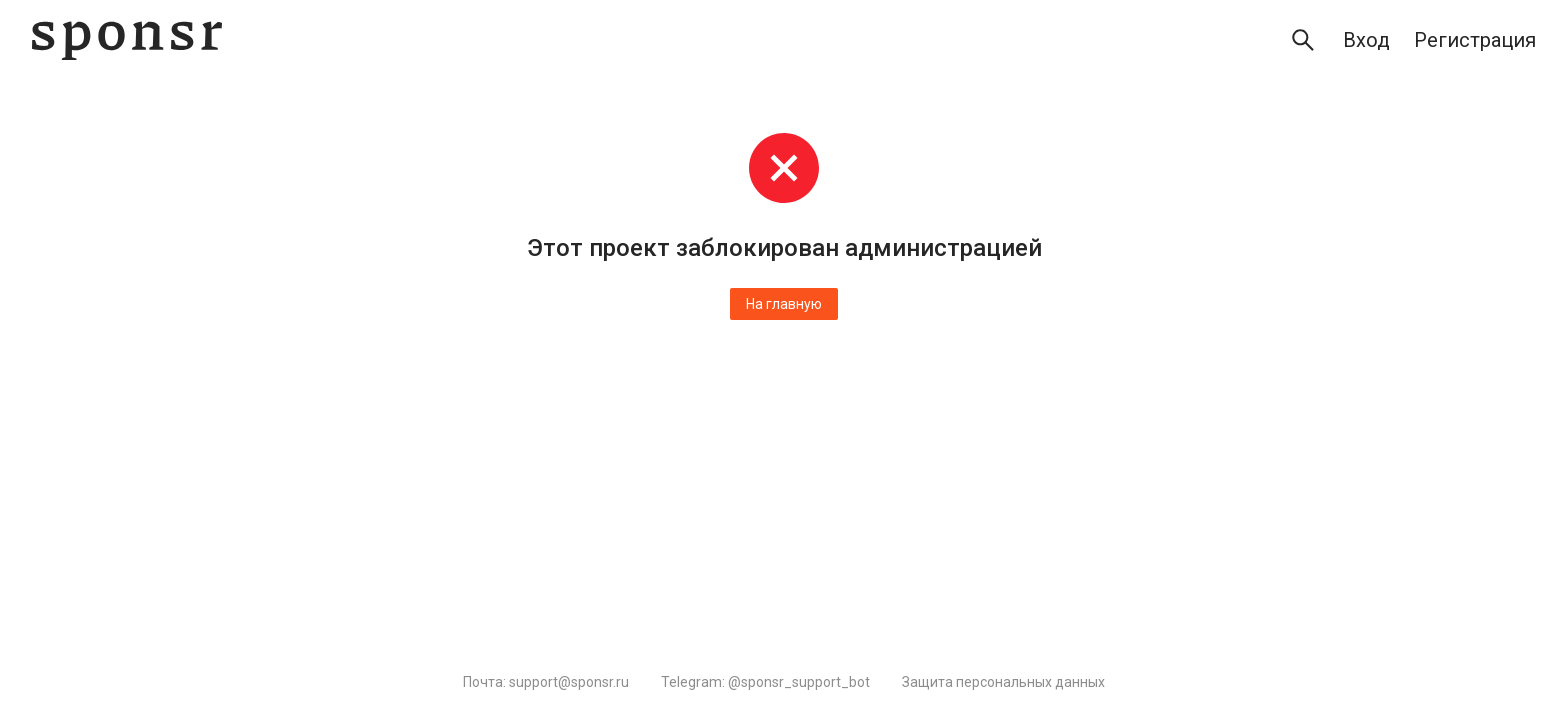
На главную (784, 304)
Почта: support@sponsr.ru (546, 682)
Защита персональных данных (1003, 682)
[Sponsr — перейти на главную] (127, 40)
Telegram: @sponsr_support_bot (765, 682)
